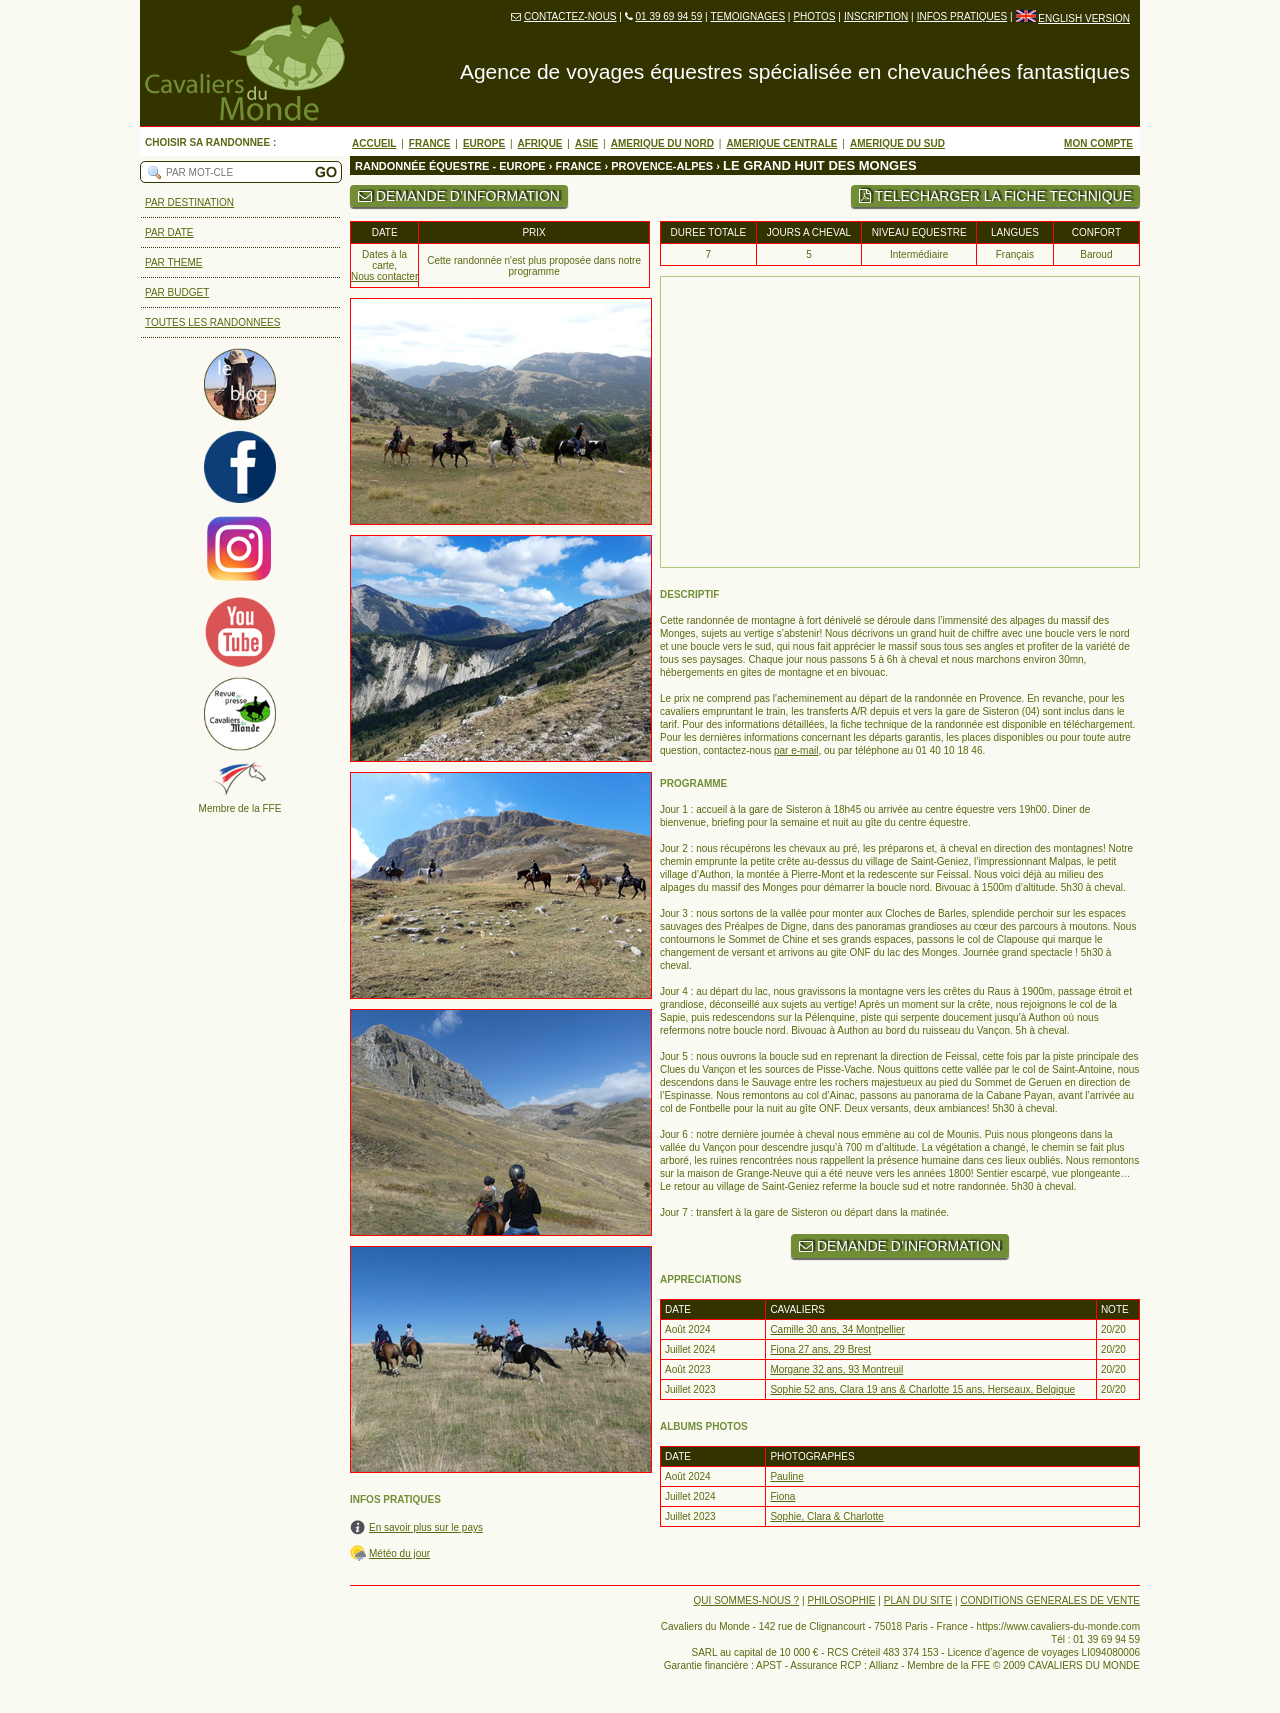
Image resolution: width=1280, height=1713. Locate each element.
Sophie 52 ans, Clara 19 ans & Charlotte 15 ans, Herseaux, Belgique (922, 1389)
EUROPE (484, 143)
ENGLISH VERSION (1084, 18)
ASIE (586, 143)
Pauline (786, 1476)
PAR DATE (169, 232)
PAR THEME (173, 262)
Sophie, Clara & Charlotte (826, 1516)
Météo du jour (399, 1553)
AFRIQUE (540, 143)
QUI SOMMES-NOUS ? (747, 1600)
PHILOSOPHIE (842, 1600)
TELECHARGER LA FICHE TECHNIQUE (995, 196)
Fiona (782, 1496)
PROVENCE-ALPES (662, 166)
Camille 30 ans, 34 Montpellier (837, 1329)
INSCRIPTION (876, 16)
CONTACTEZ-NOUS (570, 16)
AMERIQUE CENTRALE (781, 143)
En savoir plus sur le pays (426, 1527)
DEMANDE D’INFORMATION (459, 196)
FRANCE (430, 143)
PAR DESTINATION (189, 202)
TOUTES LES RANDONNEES (212, 322)
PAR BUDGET (177, 292)
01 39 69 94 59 (668, 16)
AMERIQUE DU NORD (662, 143)
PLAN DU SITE (918, 1600)
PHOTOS (814, 16)
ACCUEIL (374, 143)
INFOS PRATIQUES (962, 16)
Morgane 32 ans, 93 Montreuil (836, 1369)
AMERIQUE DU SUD (897, 143)
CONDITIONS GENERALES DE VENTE (1050, 1600)
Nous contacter (384, 276)
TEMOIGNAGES (748, 16)
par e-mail (796, 750)
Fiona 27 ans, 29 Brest (820, 1349)
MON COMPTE (1098, 143)
